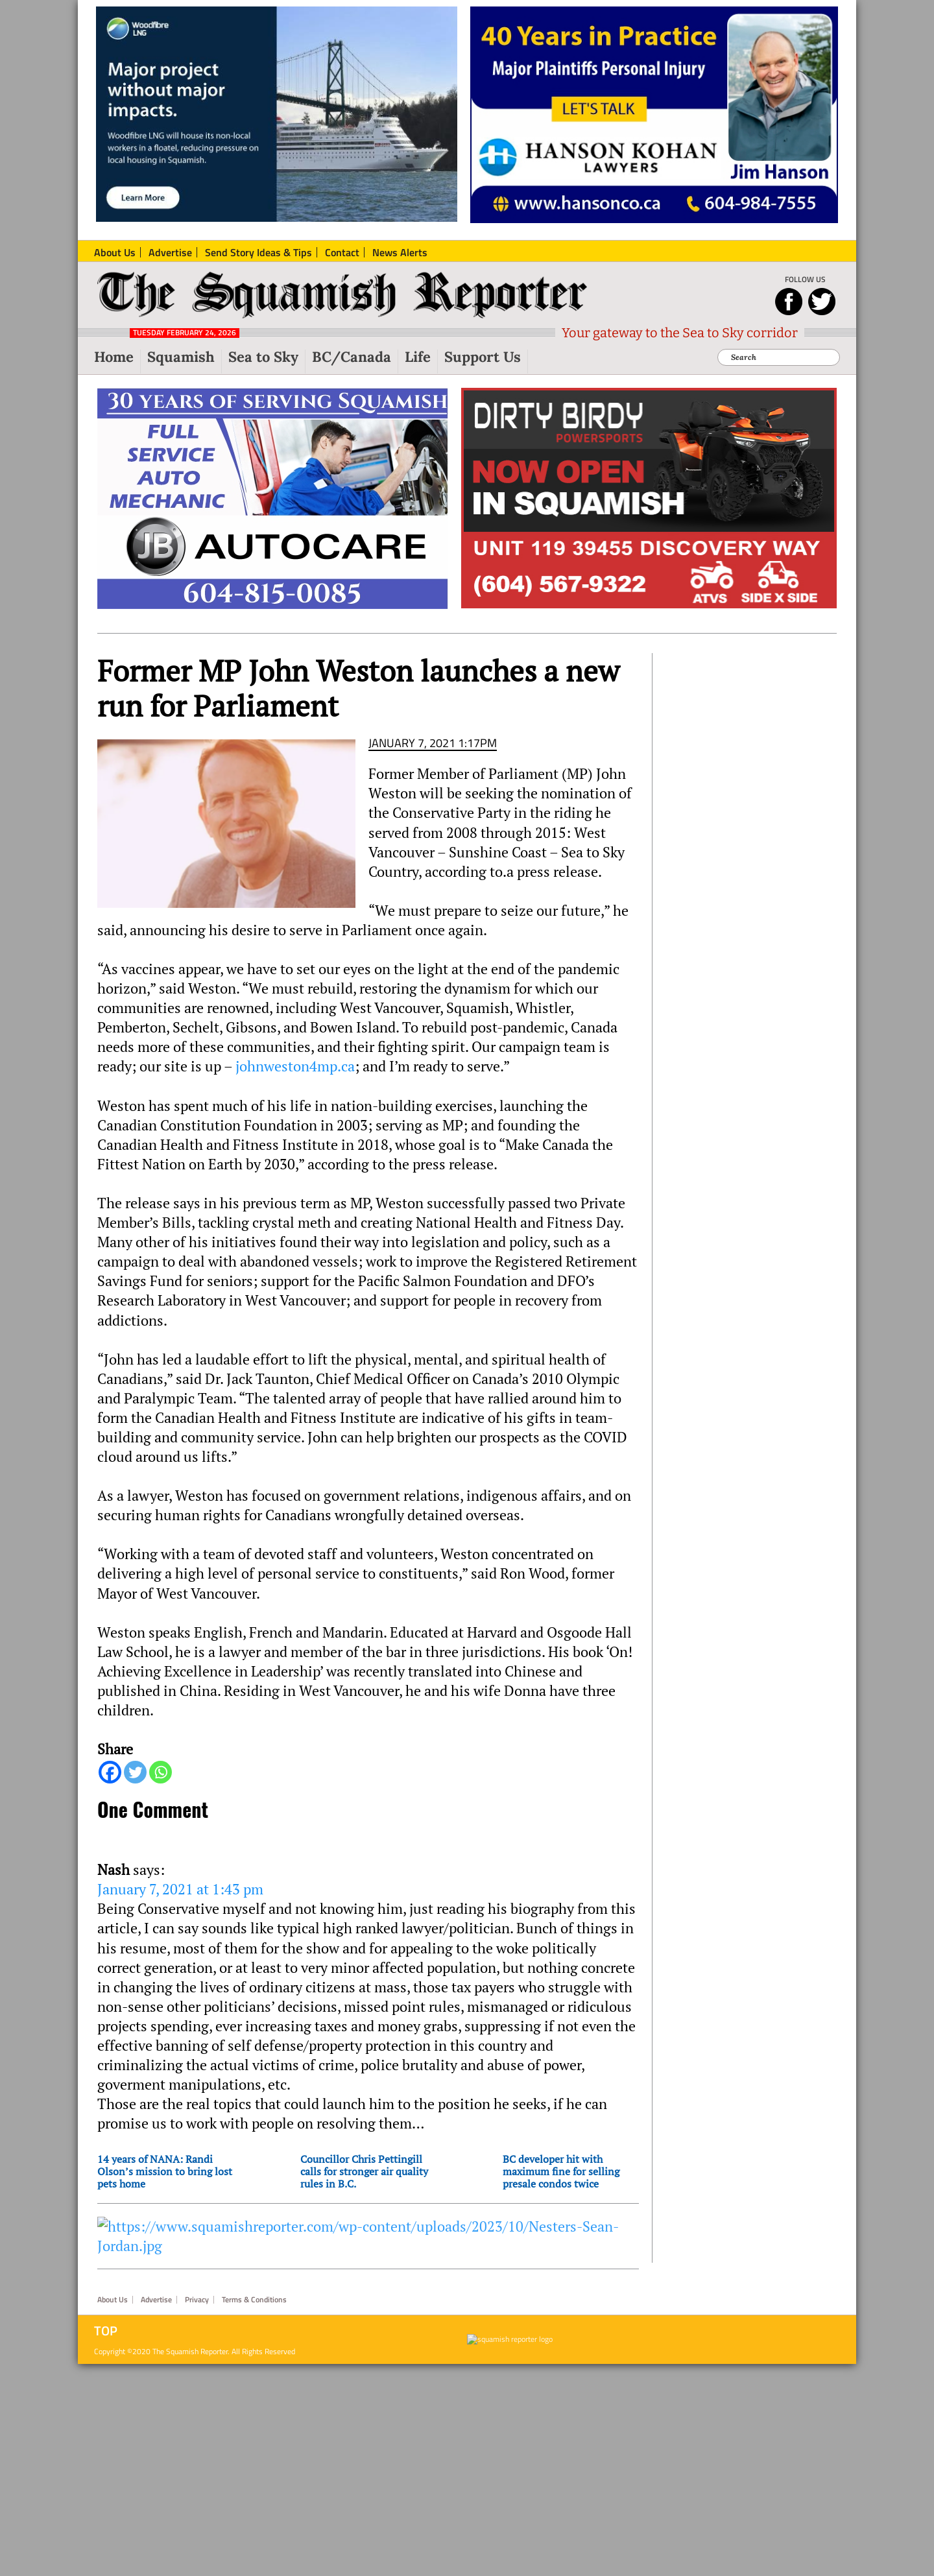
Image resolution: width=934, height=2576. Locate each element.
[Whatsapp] (160, 1772)
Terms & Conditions (254, 2300)
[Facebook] (110, 1772)
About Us (112, 2300)
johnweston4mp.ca (293, 1066)
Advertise (156, 2300)
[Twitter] (135, 1772)
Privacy (197, 2300)
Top (105, 2331)
